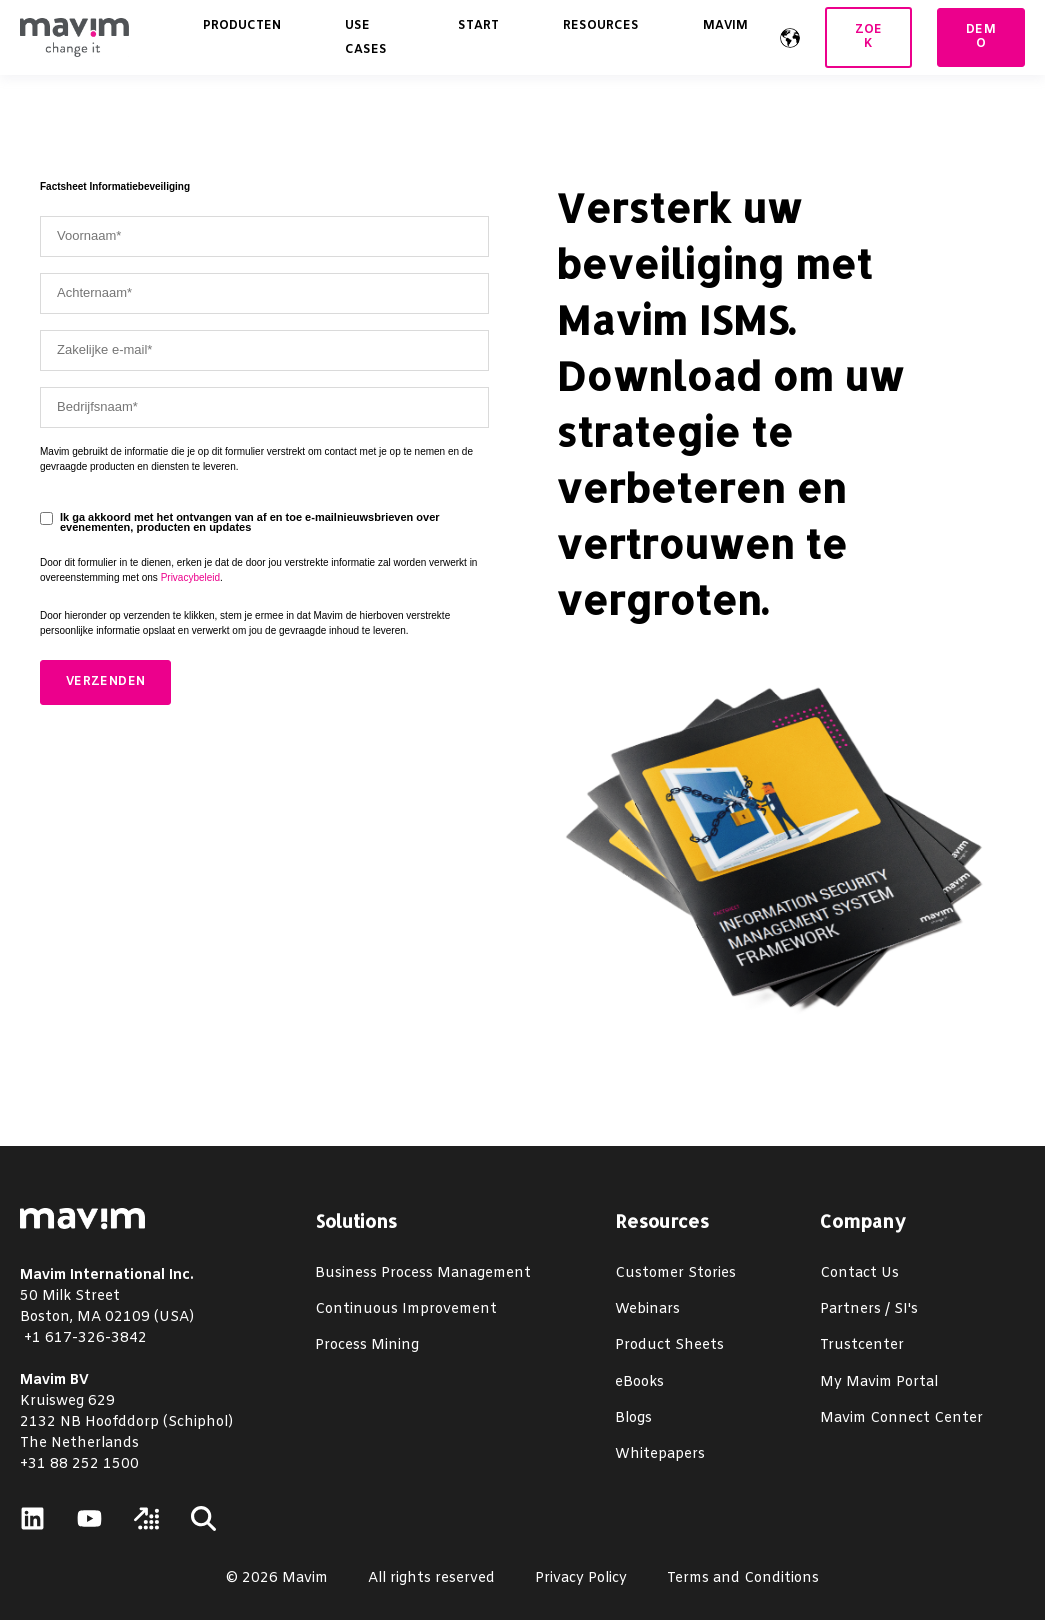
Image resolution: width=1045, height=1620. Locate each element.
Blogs (633, 1418)
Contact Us (859, 1273)
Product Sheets (669, 1345)
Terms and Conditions (743, 1578)
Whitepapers (660, 1454)
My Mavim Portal (879, 1382)
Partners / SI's (869, 1309)
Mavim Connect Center (901, 1418)
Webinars (647, 1309)
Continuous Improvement (406, 1309)
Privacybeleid (190, 577)
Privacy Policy (581, 1578)
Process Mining (367, 1345)
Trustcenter (862, 1345)
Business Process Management (423, 1273)
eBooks (639, 1382)
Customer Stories (675, 1273)
